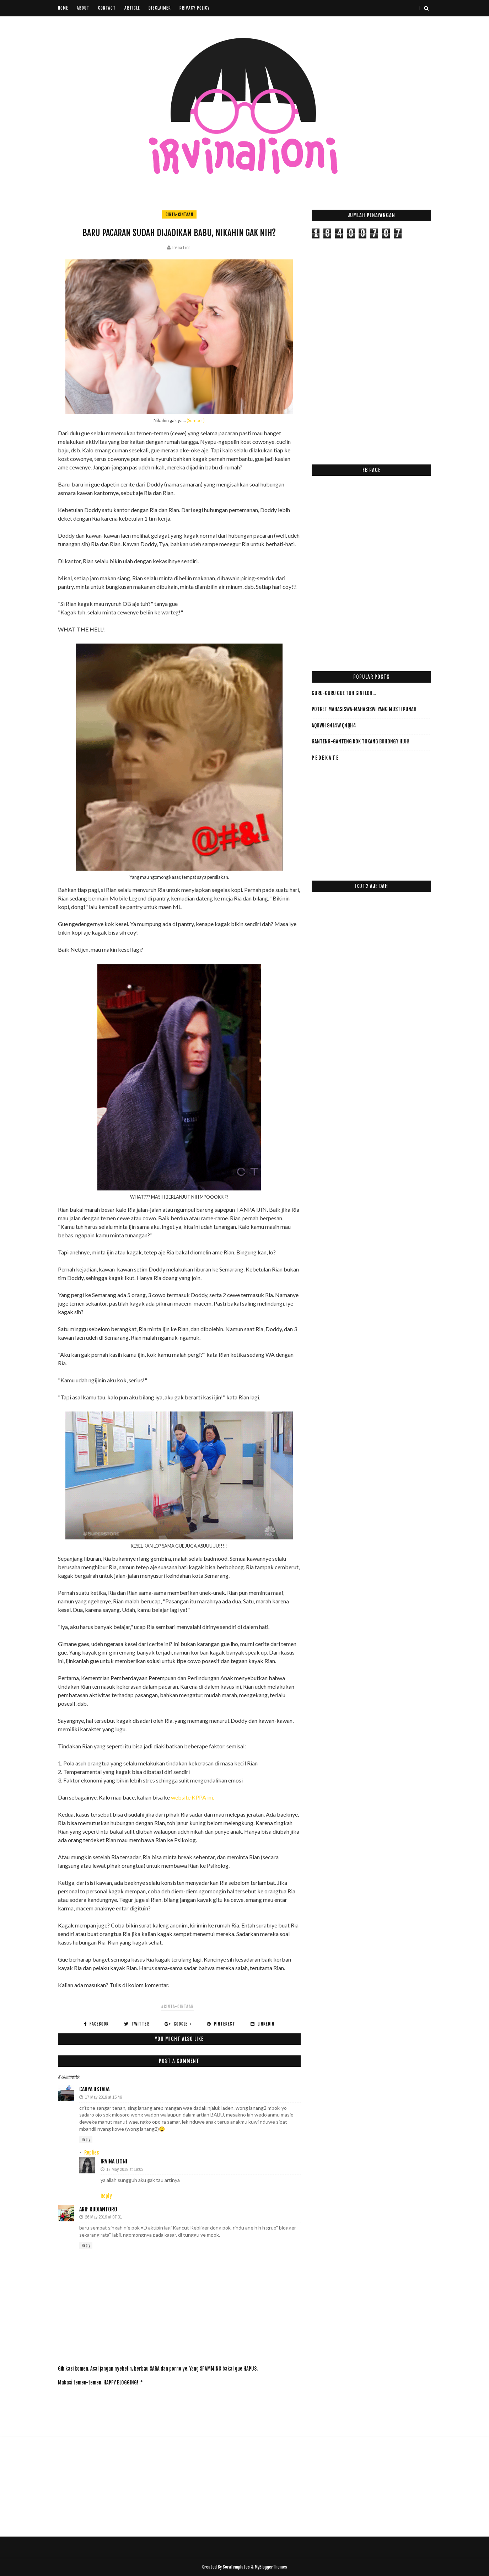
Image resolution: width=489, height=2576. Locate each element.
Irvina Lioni (114, 2161)
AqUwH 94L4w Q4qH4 (334, 725)
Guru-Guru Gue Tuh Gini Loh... (344, 693)
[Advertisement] (187, 2407)
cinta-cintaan (179, 214)
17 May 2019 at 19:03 (124, 2169)
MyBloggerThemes (271, 2567)
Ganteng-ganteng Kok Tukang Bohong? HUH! (360, 741)
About (83, 8)
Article (132, 8)
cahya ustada (94, 2089)
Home (63, 8)
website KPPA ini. (192, 1797)
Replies (91, 2153)
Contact (107, 8)
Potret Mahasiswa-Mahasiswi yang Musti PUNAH (364, 709)
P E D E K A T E (325, 758)
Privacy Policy (194, 8)
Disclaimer (160, 8)
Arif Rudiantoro (98, 2209)
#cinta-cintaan (177, 2006)
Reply (86, 2139)
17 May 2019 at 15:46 (103, 2097)
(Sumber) (196, 420)
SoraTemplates (236, 2567)
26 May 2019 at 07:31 (103, 2217)
